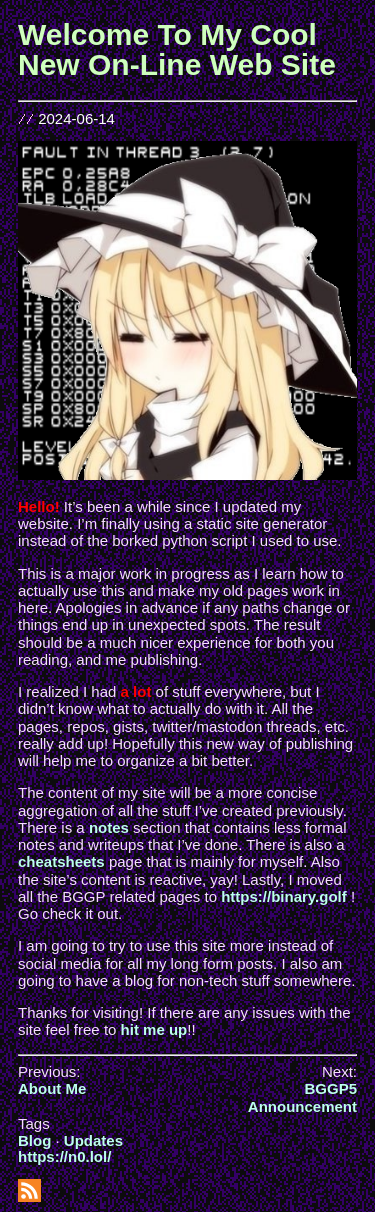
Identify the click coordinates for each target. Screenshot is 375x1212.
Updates (93, 1140)
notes (109, 827)
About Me (52, 1088)
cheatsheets (61, 861)
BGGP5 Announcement (302, 1097)
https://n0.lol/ (64, 1156)
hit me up (154, 1029)
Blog (34, 1140)
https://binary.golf (284, 896)
